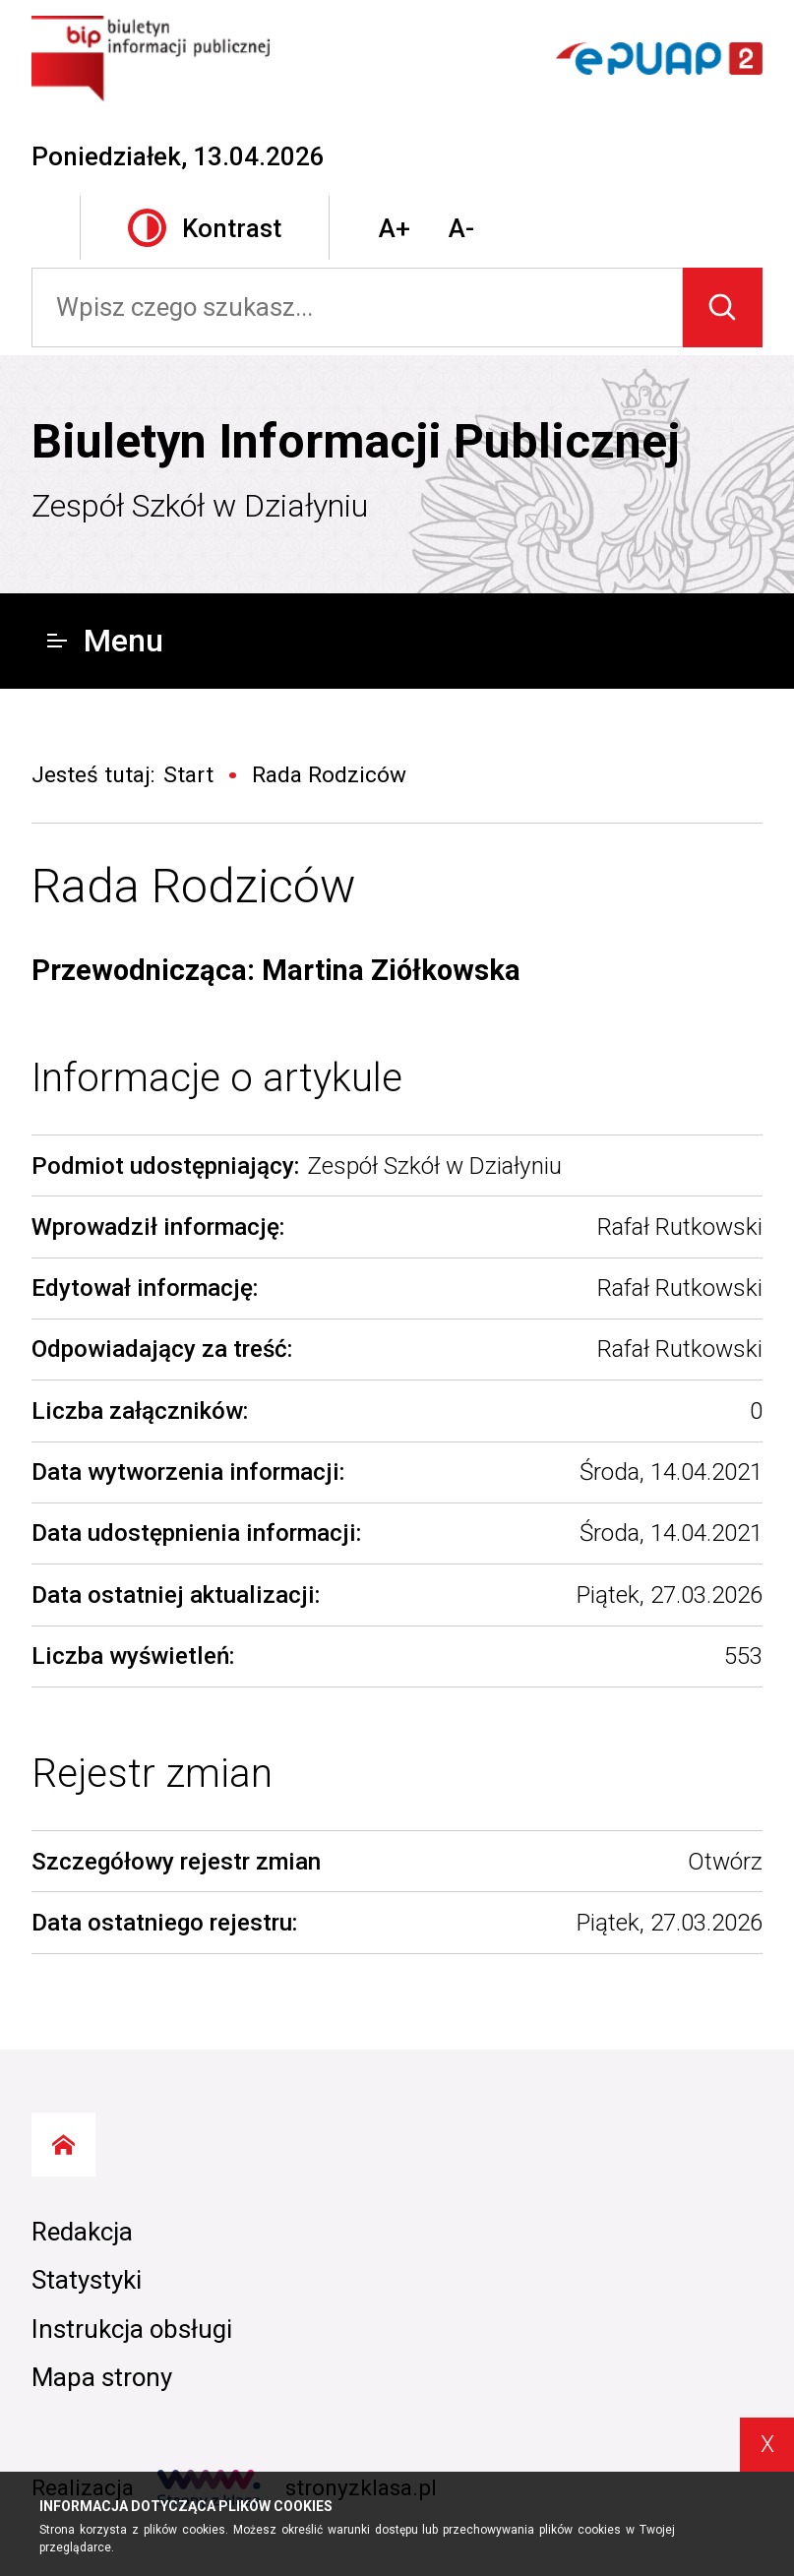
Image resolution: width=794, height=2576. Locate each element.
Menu (104, 640)
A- (461, 228)
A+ (394, 228)
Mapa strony (101, 2377)
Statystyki (86, 2280)
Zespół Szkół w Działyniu (199, 505)
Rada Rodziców (193, 886)
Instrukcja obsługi (131, 2329)
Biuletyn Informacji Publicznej (355, 441)
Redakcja (82, 2231)
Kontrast (204, 228)
